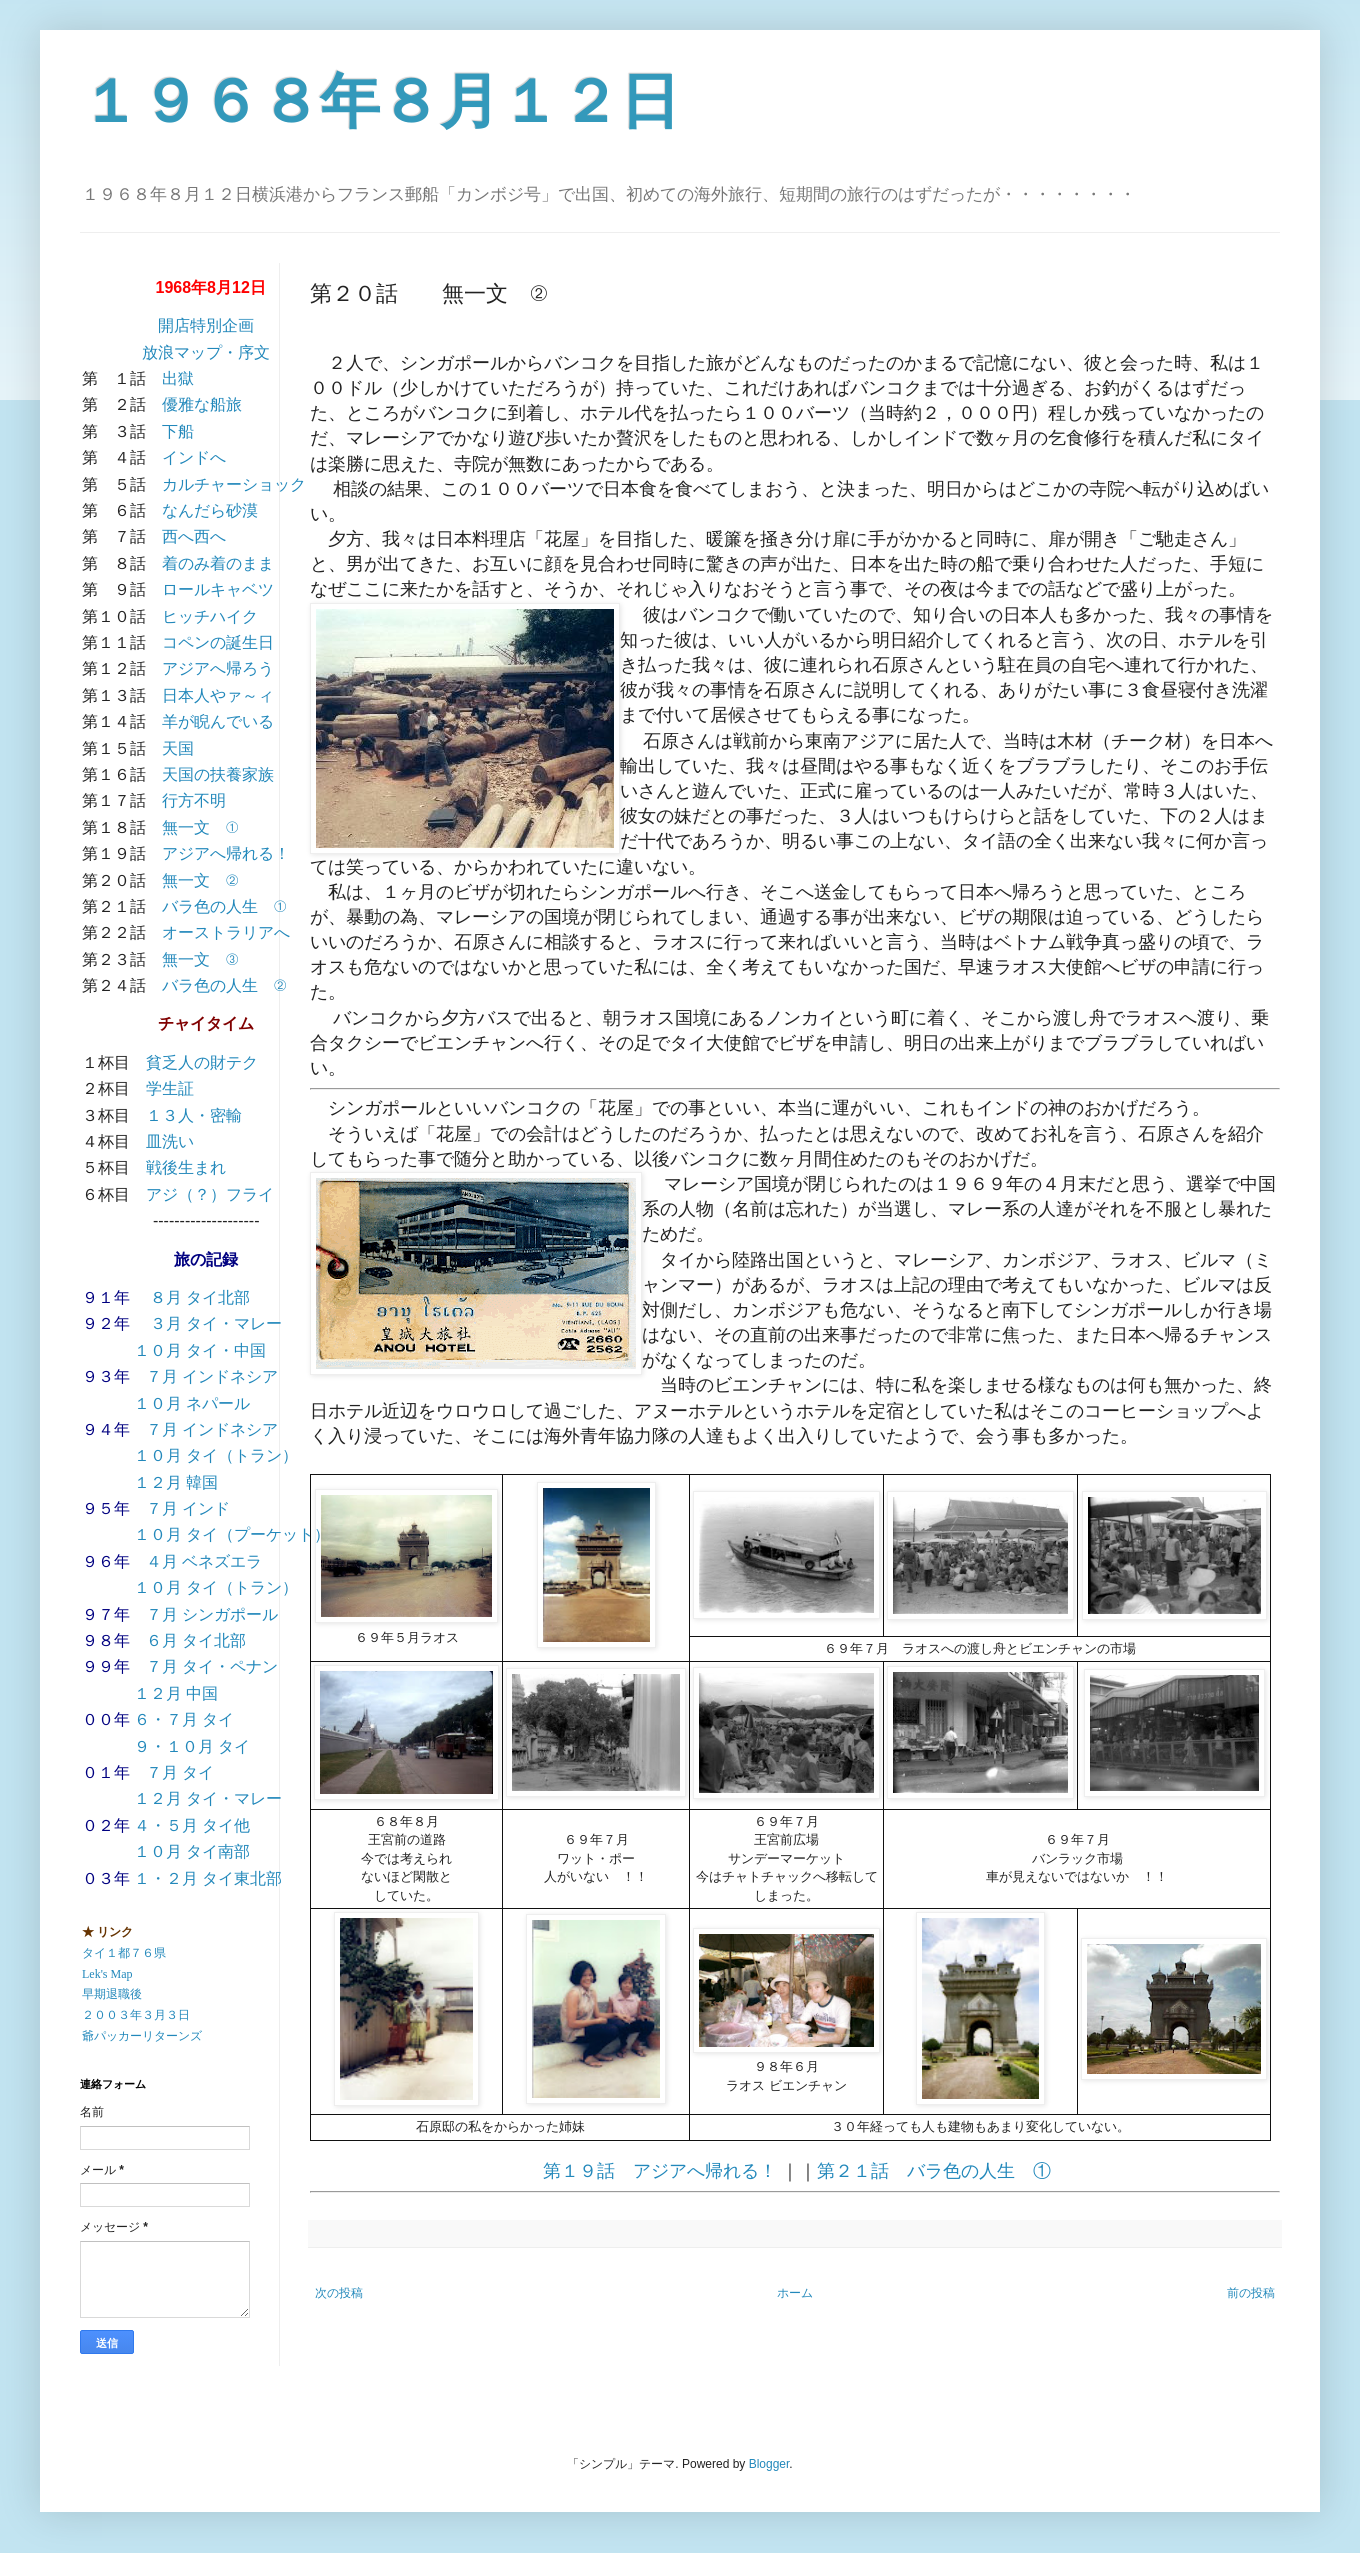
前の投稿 (1251, 2293)
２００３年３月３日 (136, 2015)
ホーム (795, 2293)
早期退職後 (112, 1994)
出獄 (178, 378)
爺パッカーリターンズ (142, 2036)
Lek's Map (107, 1974)
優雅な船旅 (202, 404)
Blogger (769, 2464)
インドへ (194, 457)
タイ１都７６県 (124, 1953)
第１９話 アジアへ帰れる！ (660, 2171)
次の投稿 (339, 2293)
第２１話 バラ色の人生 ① (934, 2171)
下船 (178, 431)
